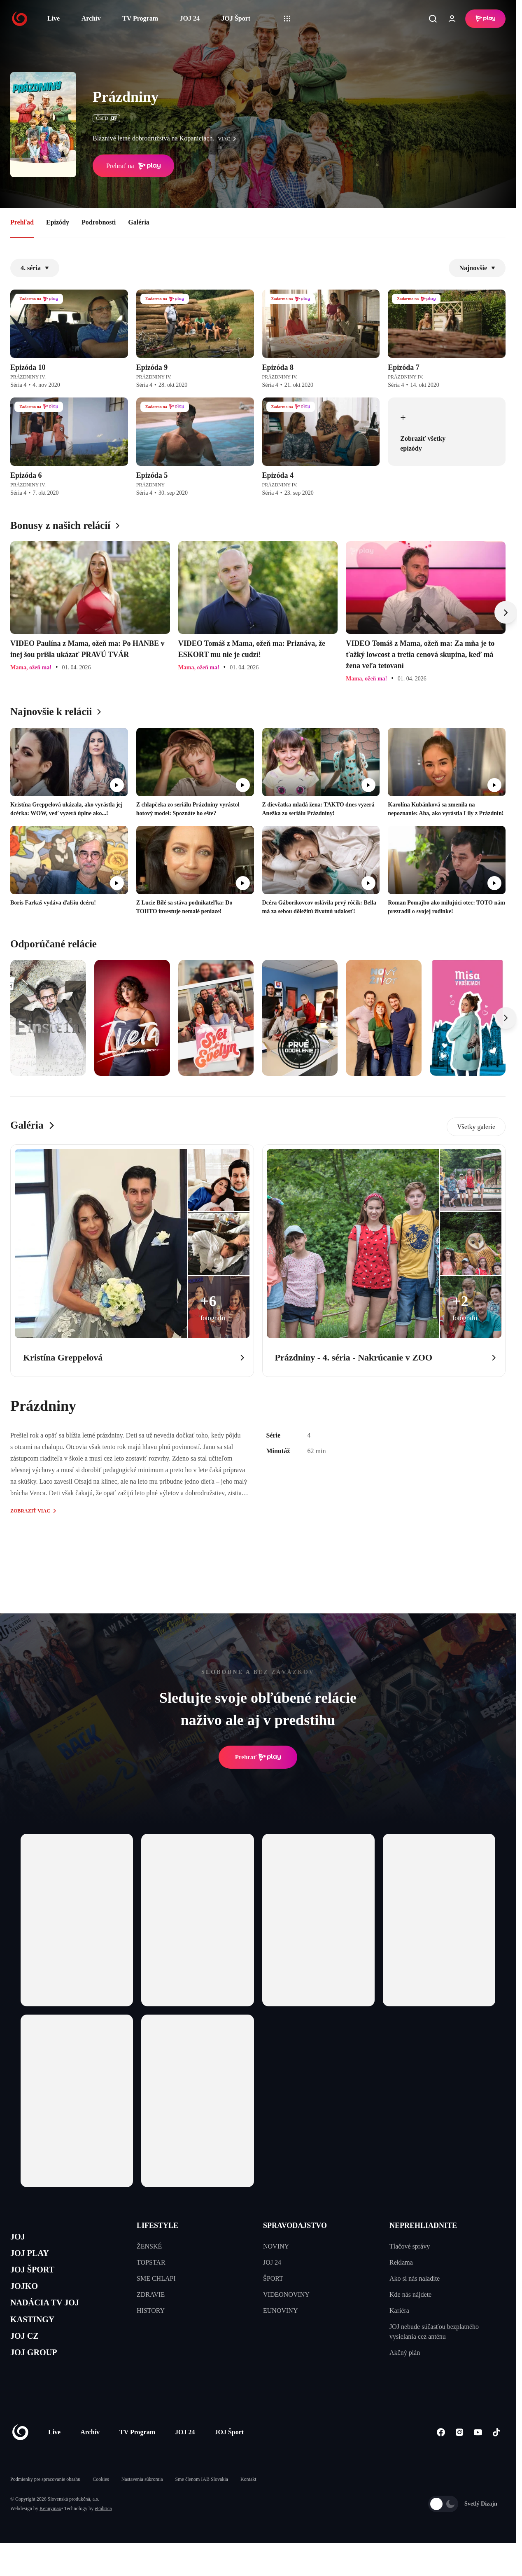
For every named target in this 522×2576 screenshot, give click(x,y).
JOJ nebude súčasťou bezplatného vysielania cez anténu (434, 2331)
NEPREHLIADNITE (423, 2225)
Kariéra (399, 2310)
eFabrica (103, 2533)
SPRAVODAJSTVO (295, 2225)
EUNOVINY (280, 2310)
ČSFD (106, 118)
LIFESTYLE (157, 2225)
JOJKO (27, 2296)
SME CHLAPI (156, 2278)
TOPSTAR (151, 2262)
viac (229, 139)
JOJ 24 (189, 18)
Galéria (138, 222)
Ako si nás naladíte (414, 2278)
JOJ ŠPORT (37, 2277)
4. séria (35, 267)
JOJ (19, 2238)
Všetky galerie (476, 1126)
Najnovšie (477, 267)
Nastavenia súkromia (142, 2503)
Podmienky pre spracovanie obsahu (45, 2503)
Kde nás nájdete (410, 2294)
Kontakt (248, 2503)
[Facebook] (440, 2456)
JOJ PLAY (34, 2257)
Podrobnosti (99, 222)
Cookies (101, 2503)
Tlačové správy (409, 2246)
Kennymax (50, 2533)
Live (53, 18)
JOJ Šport (235, 18)
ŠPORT (273, 2278)
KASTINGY (37, 2335)
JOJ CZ (27, 2355)
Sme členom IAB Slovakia (201, 2503)
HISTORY (151, 2310)
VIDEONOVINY (286, 2294)
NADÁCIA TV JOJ (53, 2316)
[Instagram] (459, 2456)
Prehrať (258, 1757)
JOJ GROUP (39, 2374)
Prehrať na (133, 166)
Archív (91, 18)
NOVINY (276, 2246)
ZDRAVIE (151, 2294)
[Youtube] (477, 2456)
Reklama (401, 2262)
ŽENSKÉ (149, 2246)
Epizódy (57, 222)
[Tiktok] (496, 2456)
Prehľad (22, 222)
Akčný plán (404, 2352)
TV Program (140, 18)
